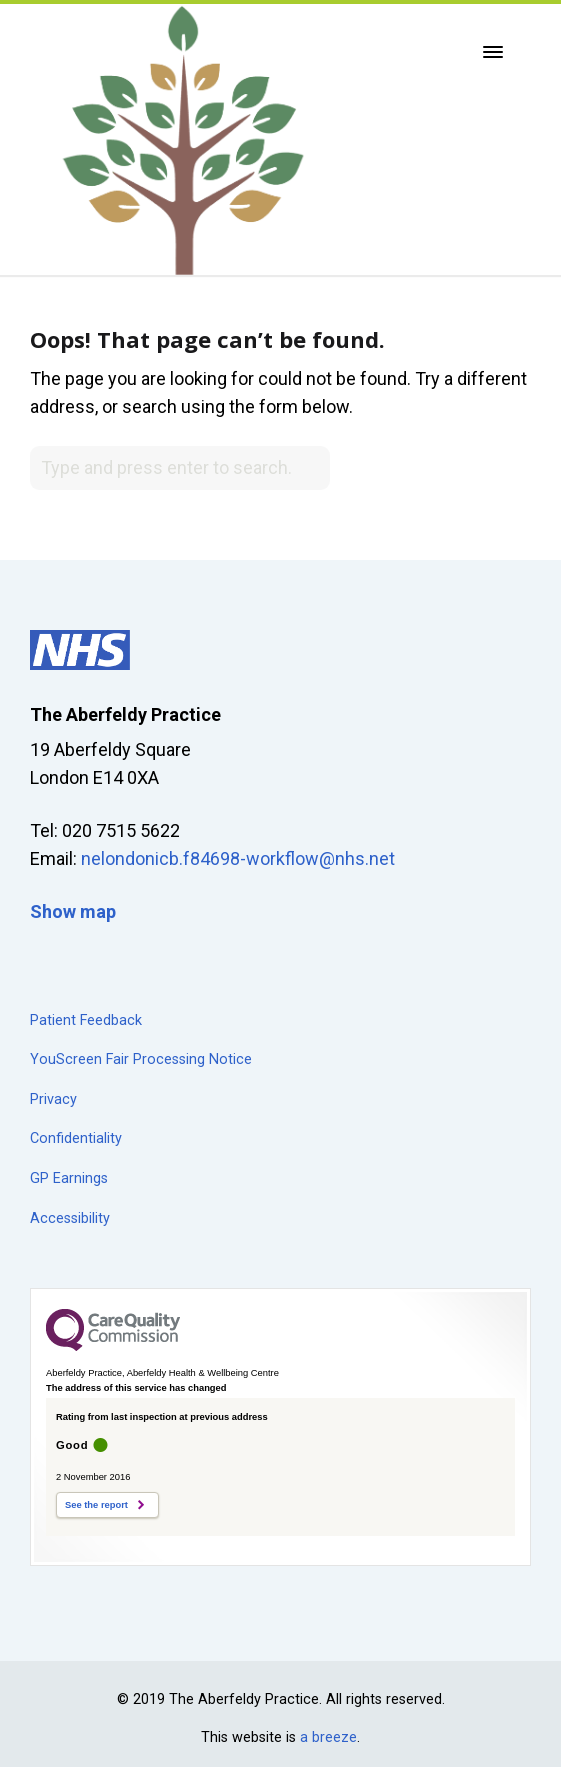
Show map (73, 911)
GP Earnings (69, 1178)
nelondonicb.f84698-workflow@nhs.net (238, 858)
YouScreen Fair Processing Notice (141, 1059)
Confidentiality (76, 1138)
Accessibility (70, 1218)
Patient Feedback (86, 1020)
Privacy (53, 1099)
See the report (96, 1505)
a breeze (328, 1737)
